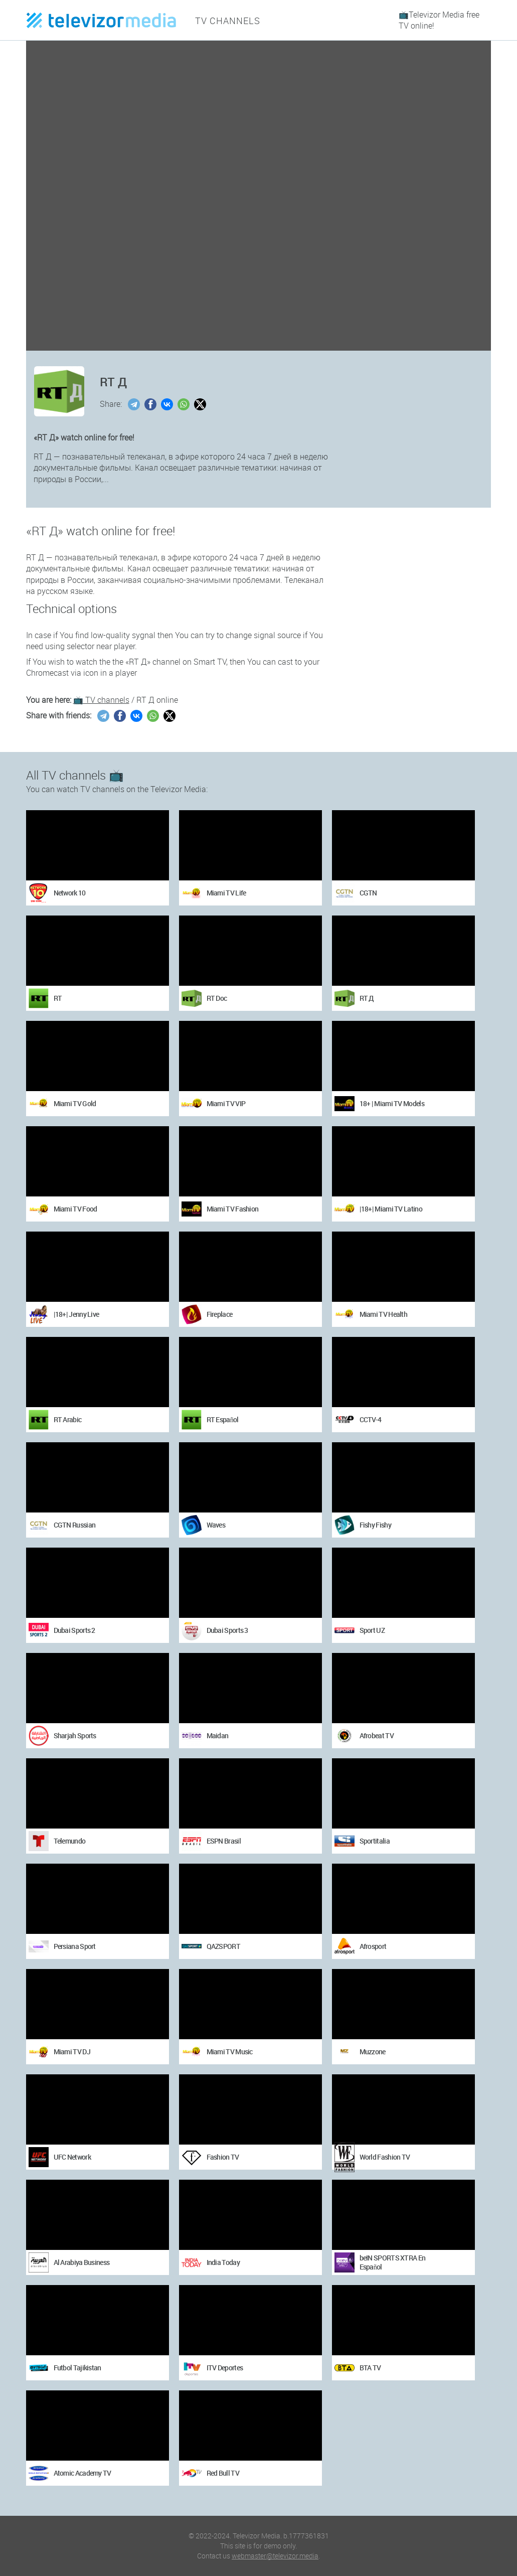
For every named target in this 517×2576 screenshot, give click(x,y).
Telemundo (70, 1841)
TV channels (223, 20)
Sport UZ (372, 1630)
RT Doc (217, 998)
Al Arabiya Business (82, 2262)
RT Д (367, 998)
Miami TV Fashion (233, 1209)
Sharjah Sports (75, 1735)
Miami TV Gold (75, 1103)
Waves (216, 1525)
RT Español (223, 1419)
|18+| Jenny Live (76, 1314)
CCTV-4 (371, 1419)
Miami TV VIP (226, 1103)
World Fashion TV (385, 2157)
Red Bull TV (223, 2473)
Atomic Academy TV (82, 2473)
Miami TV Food (75, 1209)
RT (58, 998)
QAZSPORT (223, 1946)
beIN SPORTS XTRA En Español (393, 2262)
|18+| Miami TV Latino (391, 1209)
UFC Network (72, 2157)
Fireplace (220, 1314)
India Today (223, 2262)
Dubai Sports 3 (227, 1630)
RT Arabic (68, 1419)
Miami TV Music (230, 2051)
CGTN (368, 892)
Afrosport (373, 1946)
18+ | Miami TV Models (392, 1103)
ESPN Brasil (224, 1841)
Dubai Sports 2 (74, 1630)
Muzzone (373, 2051)
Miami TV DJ (72, 2051)
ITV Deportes (225, 2367)
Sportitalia (375, 1841)
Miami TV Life (226, 892)
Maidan (218, 1735)
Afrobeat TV (377, 1735)
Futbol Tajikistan (77, 2367)
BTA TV (370, 2367)
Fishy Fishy (375, 1525)
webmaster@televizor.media (275, 2555)
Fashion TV (223, 2157)
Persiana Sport (75, 1946)
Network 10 (70, 892)
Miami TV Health (384, 1314)
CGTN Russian (75, 1525)
